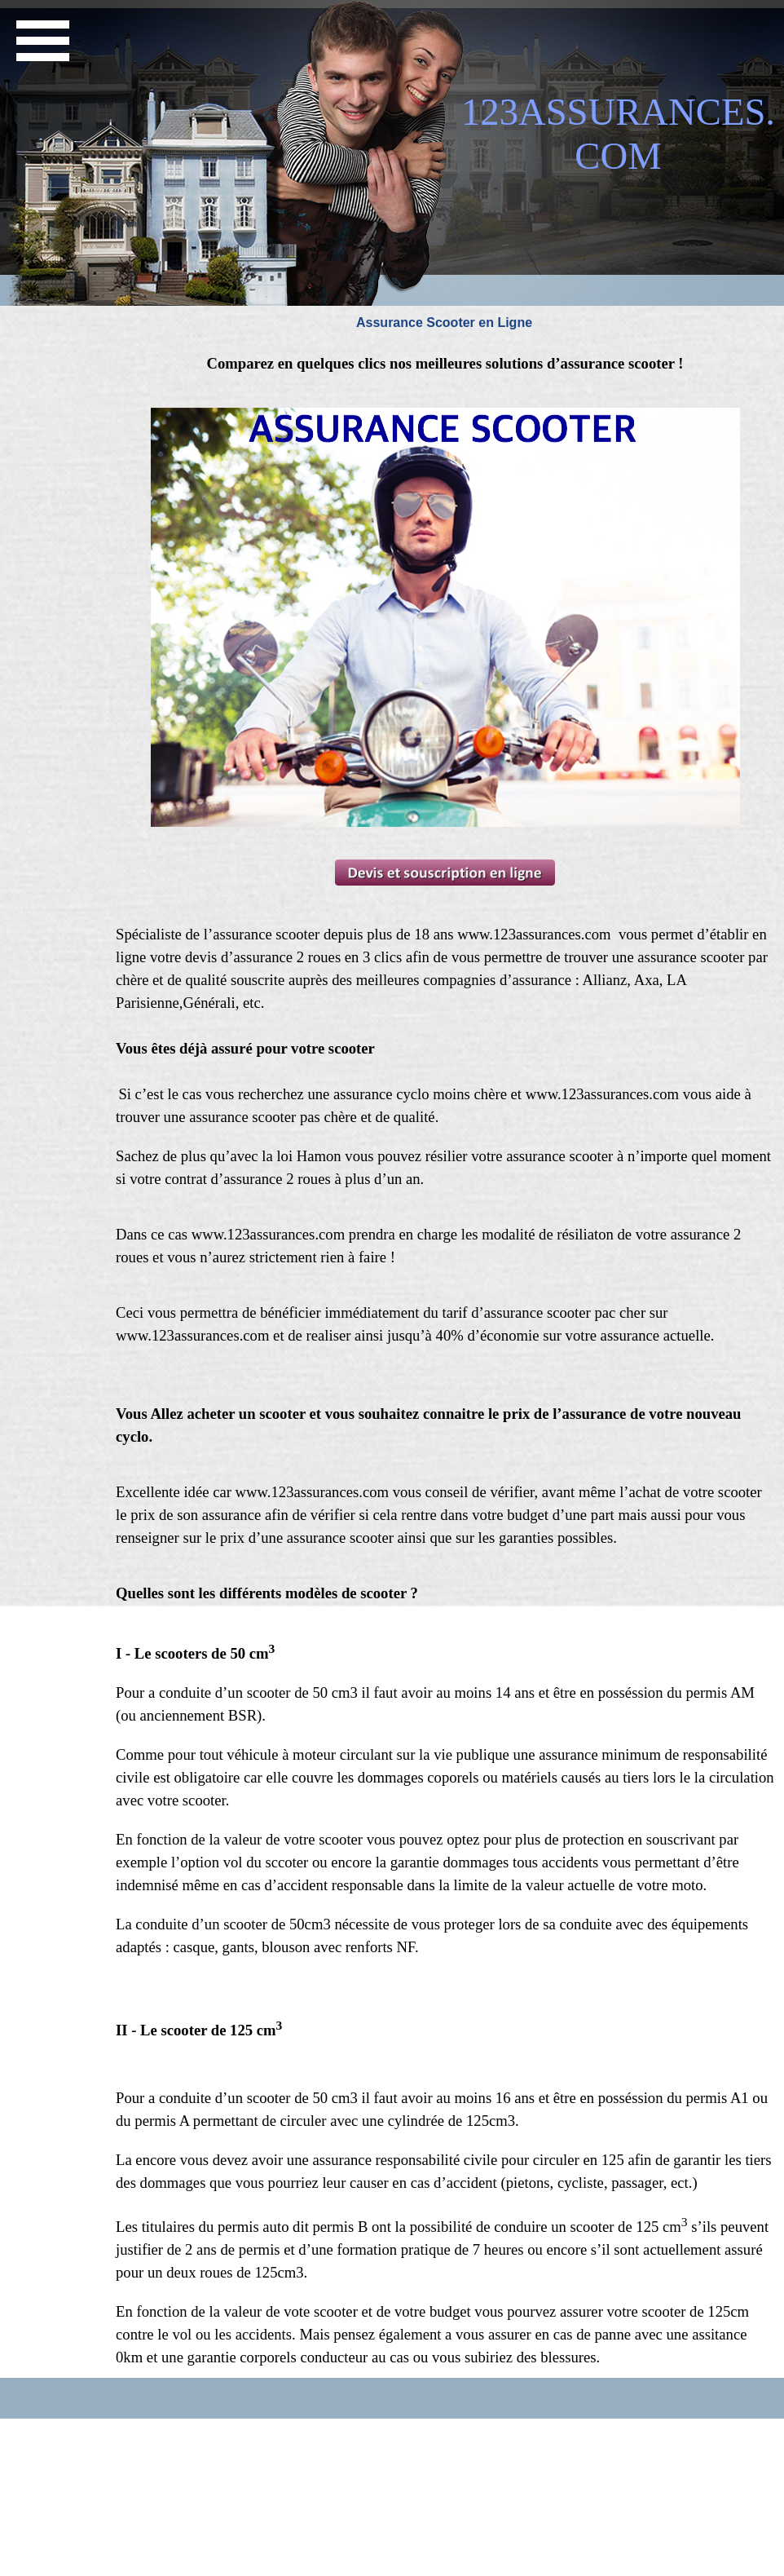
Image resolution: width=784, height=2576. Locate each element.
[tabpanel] (445, 363)
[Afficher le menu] (42, 41)
